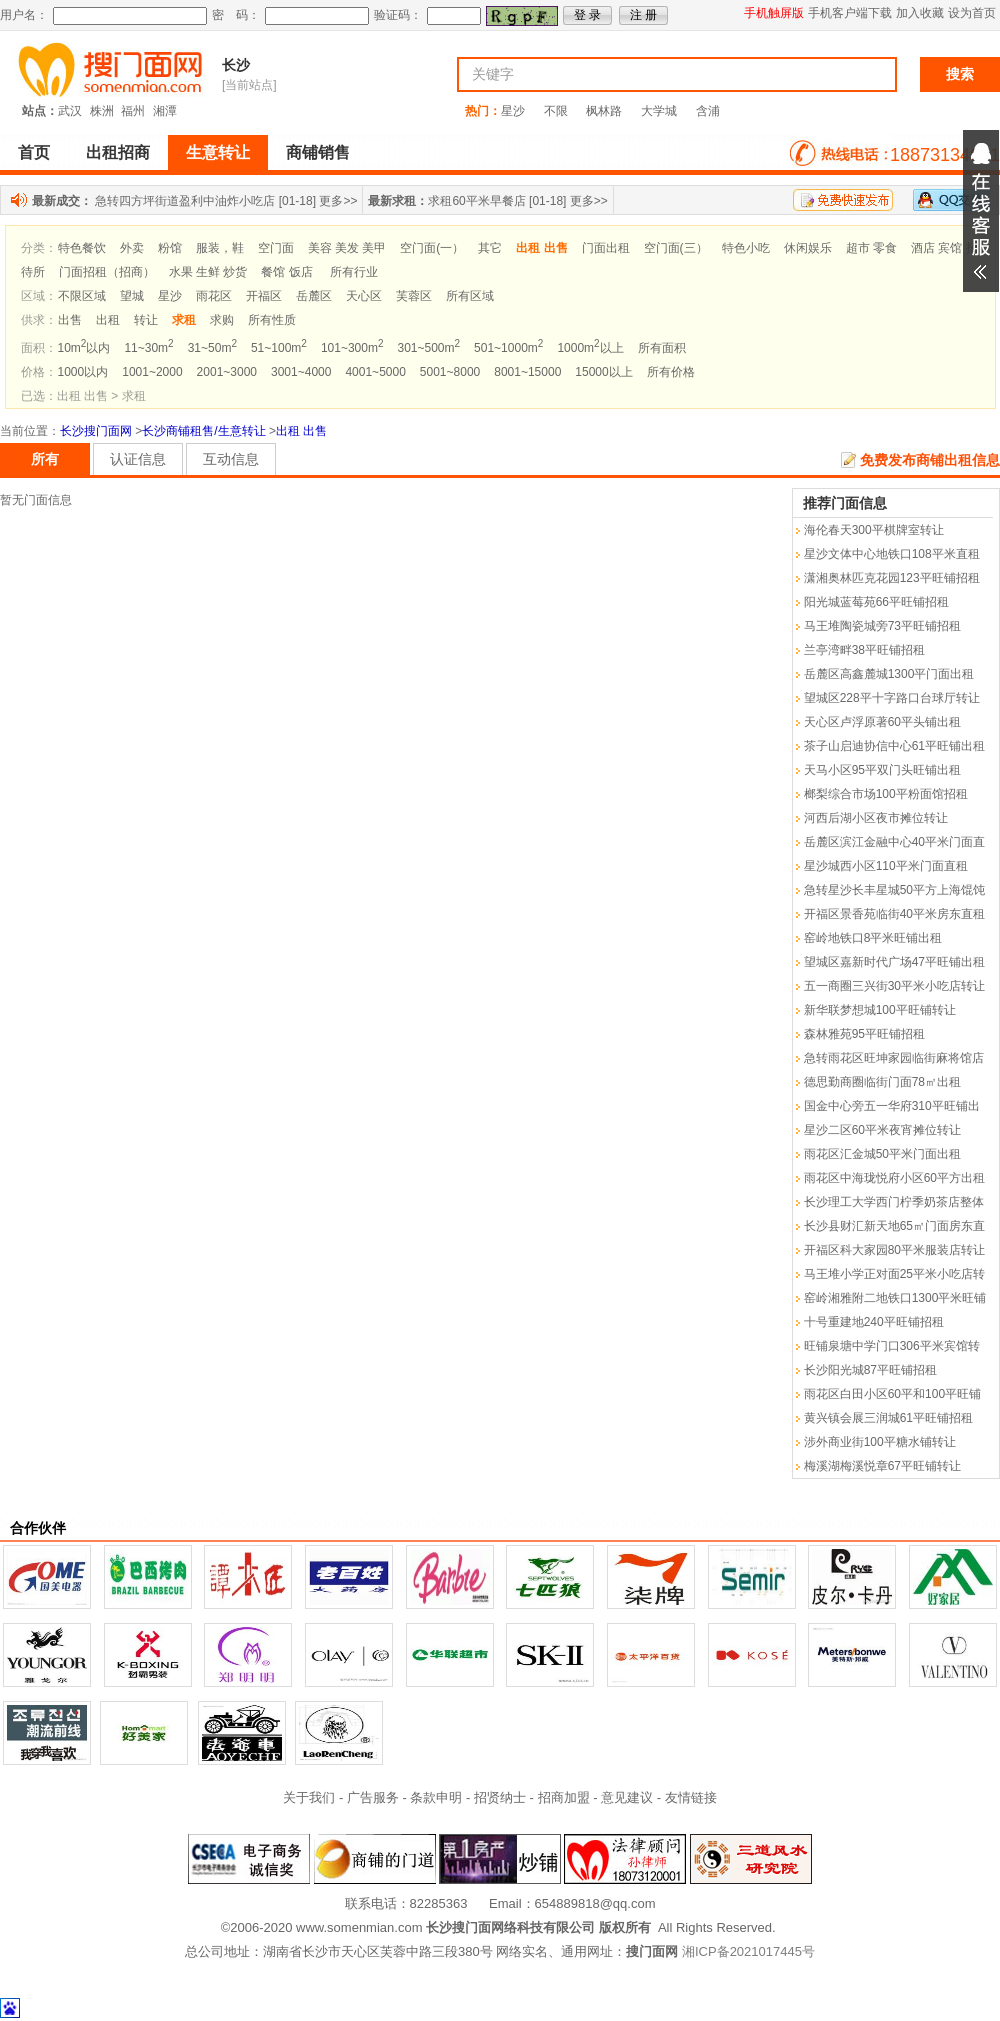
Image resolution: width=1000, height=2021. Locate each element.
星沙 (513, 111)
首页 (34, 152)
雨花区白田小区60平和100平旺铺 (892, 1394)
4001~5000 (375, 372)
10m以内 (84, 348)
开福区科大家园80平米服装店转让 (894, 1250)
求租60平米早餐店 (476, 201)
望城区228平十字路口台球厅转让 (892, 698)
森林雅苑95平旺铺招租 (864, 1034)
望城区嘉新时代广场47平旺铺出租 (894, 962)
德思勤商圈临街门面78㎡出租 (882, 1082)
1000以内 (83, 372)
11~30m (148, 348)
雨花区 (214, 296)
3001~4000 (301, 372)
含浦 (708, 111)
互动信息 (231, 459)
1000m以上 (590, 348)
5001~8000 (450, 372)
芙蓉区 (414, 296)
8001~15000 (527, 372)
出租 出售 (301, 431)
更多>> (338, 201)
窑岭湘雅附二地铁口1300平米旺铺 (895, 1298)
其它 (490, 248)
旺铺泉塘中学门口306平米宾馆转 (892, 1346)
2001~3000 (227, 372)
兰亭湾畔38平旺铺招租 (864, 650)
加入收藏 (920, 13)
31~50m (212, 348)
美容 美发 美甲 (347, 248)
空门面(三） (676, 248)
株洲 (102, 111)
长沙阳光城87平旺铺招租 (870, 1370)
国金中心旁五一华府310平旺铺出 (892, 1106)
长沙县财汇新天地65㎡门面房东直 (894, 1226)
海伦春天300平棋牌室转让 (874, 530)
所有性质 (272, 320)
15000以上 (603, 372)
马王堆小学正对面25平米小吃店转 (894, 1274)
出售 (70, 320)
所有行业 (354, 272)
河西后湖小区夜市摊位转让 (876, 818)
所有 (45, 459)
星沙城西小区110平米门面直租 (886, 866)
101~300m (352, 348)
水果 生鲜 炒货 (208, 272)
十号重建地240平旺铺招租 (874, 1322)
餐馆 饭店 (286, 272)
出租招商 (118, 152)
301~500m (428, 348)
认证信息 (138, 459)
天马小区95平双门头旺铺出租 (882, 770)
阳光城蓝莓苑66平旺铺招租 (876, 602)
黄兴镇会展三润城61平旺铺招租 (888, 1418)
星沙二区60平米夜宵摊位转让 (882, 1130)
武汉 (70, 111)
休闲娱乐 (808, 248)
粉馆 (170, 248)
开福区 (264, 296)
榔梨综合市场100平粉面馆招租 (886, 794)
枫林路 (604, 111)
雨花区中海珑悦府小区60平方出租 (894, 1178)
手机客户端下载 (850, 13)
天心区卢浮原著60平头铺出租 (882, 722)
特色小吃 (746, 248)
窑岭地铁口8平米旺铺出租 (873, 938)
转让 (146, 320)
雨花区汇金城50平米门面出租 (882, 1154)
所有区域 (470, 296)
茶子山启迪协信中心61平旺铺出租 (894, 746)
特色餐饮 (82, 248)
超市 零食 (871, 248)
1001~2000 (152, 372)
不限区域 (82, 296)
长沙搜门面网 (96, 431)
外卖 (132, 248)
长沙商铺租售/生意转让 (203, 431)
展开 (981, 211)
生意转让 (218, 152)
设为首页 (972, 13)
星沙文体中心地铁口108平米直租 (892, 554)
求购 (222, 320)
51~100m (279, 348)
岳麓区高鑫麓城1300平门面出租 (889, 674)
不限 (556, 111)
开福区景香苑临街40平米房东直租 (894, 914)
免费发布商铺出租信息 (930, 460)
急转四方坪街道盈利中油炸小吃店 (185, 201)
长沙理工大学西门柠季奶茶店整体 (894, 1202)
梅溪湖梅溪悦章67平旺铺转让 (882, 1466)
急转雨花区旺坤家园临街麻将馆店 (894, 1058)
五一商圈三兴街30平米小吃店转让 (894, 986)
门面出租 (606, 248)
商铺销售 (318, 152)
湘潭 (165, 111)
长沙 (236, 65)
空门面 (276, 248)
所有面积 (662, 348)
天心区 (364, 296)
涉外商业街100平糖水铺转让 (880, 1442)
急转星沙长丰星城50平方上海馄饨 (894, 890)
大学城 (659, 111)
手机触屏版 (774, 13)
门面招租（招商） (107, 272)
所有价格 (671, 372)
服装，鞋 (220, 248)
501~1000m (508, 348)
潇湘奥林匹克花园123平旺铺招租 (892, 578)
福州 (133, 111)
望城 (132, 296)
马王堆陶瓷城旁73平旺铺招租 (882, 626)
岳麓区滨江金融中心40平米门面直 (894, 842)
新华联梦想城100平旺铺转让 (880, 1010)
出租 (108, 320)
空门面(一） (432, 248)
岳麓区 (314, 296)
